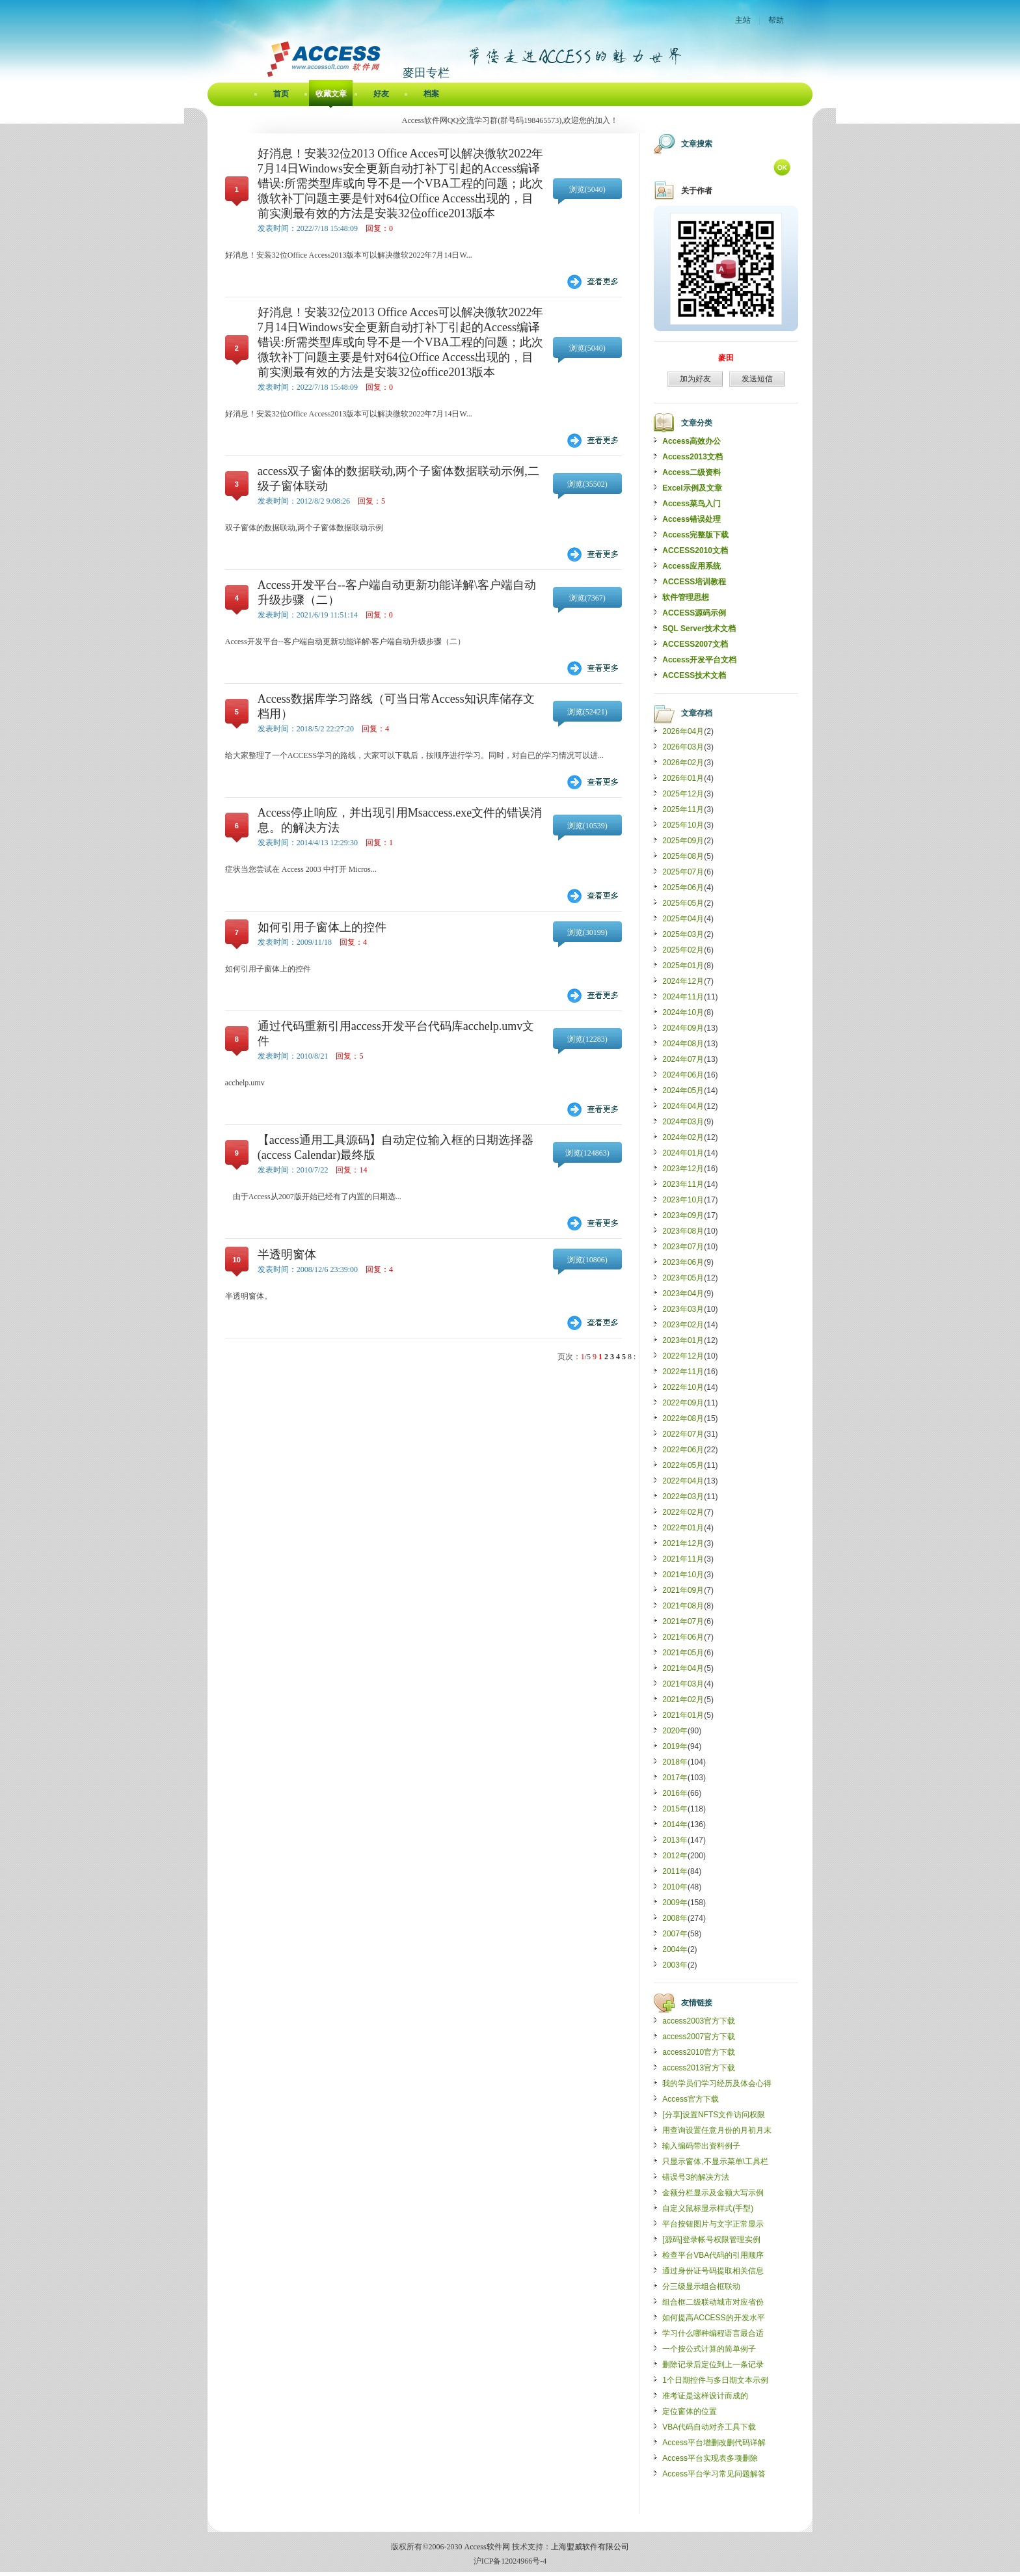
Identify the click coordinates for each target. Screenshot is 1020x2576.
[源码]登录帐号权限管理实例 (711, 2239)
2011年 (675, 1871)
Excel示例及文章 (691, 488)
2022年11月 (683, 1371)
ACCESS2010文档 (695, 550)
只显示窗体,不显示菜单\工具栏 (715, 2161)
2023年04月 (683, 1293)
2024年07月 (683, 1059)
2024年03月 (683, 1121)
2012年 (675, 1855)
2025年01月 (683, 965)
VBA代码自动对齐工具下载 (709, 2427)
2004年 (675, 1949)
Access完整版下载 (695, 534)
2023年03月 (683, 1309)
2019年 (675, 1746)
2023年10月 (683, 1199)
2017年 (675, 1777)
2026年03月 (683, 747)
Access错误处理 (691, 519)
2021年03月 (683, 1683)
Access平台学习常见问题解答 (714, 2473)
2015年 (675, 1808)
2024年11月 (683, 996)
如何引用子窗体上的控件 (322, 927)
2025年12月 (683, 793)
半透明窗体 (287, 1254)
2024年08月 (683, 1043)
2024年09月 (683, 1028)
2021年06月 (683, 1637)
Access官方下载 (690, 2099)
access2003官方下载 (698, 2021)
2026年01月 (683, 778)
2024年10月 (683, 1012)
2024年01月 (683, 1153)
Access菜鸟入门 (691, 503)
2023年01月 (683, 1340)
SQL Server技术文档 (699, 628)
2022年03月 (683, 1496)
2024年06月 (683, 1074)
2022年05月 (683, 1465)
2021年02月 (683, 1699)
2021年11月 (683, 1559)
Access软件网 (487, 2546)
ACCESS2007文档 (695, 644)
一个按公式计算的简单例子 (709, 2348)
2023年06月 (683, 1262)
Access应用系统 (691, 566)
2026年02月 (683, 762)
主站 (743, 20)
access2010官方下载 (698, 2052)
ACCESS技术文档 (694, 675)
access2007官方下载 (698, 2036)
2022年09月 (683, 1402)
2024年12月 (683, 981)
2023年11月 (683, 1184)
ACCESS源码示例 (694, 612)
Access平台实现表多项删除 (710, 2458)
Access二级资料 (691, 472)
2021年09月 (683, 1590)
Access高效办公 (691, 441)
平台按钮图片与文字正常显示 (713, 2224)
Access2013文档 (692, 456)
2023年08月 (683, 1231)
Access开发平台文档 (699, 659)
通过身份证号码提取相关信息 (713, 2270)
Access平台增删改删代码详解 (714, 2442)
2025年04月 (683, 918)
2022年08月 (683, 1418)
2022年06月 (683, 1449)
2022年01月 (683, 1527)
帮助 (776, 20)
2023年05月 (683, 1277)
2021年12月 (683, 1543)
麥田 (726, 357)
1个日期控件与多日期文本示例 (715, 2380)
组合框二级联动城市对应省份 (713, 2302)
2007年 (675, 1933)
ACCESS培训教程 (694, 581)
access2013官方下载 (698, 2067)
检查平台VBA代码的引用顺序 (713, 2255)
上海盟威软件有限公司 (590, 2546)
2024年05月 (683, 1090)
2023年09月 (683, 1215)
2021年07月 (683, 1621)
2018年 (675, 1762)
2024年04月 (683, 1106)
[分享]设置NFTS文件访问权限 (713, 2114)
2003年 (675, 1965)
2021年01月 (683, 1715)
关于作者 (696, 190)
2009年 (675, 1902)
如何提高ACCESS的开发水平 (713, 2317)
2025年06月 (683, 887)
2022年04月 (683, 1480)
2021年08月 (683, 1605)
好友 (381, 93)
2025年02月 (683, 950)
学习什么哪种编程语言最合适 (713, 2333)
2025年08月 (683, 856)
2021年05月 (683, 1652)
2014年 (675, 1824)
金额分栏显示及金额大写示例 (713, 2192)
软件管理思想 (685, 597)
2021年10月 (683, 1574)
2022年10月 (683, 1387)
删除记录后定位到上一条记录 (713, 2364)
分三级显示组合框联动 (701, 2286)
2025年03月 (683, 934)
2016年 (675, 1793)
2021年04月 (683, 1668)
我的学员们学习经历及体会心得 (717, 2083)
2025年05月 (683, 903)
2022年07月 (683, 1434)
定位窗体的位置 (689, 2411)
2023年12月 (683, 1168)
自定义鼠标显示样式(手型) (707, 2208)
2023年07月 (683, 1246)
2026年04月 (683, 731)
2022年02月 (683, 1512)
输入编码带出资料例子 (701, 2145)
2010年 (675, 1886)
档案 (431, 93)
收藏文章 (331, 93)
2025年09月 (683, 840)
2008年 (675, 1918)
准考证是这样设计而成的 (705, 2395)
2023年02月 (683, 1324)
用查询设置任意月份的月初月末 (717, 2130)
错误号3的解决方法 (695, 2177)
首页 (281, 93)
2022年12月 (683, 1356)
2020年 (675, 1730)
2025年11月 (683, 809)
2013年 (675, 1840)
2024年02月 (683, 1137)
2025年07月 (683, 871)
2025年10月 (683, 825)
